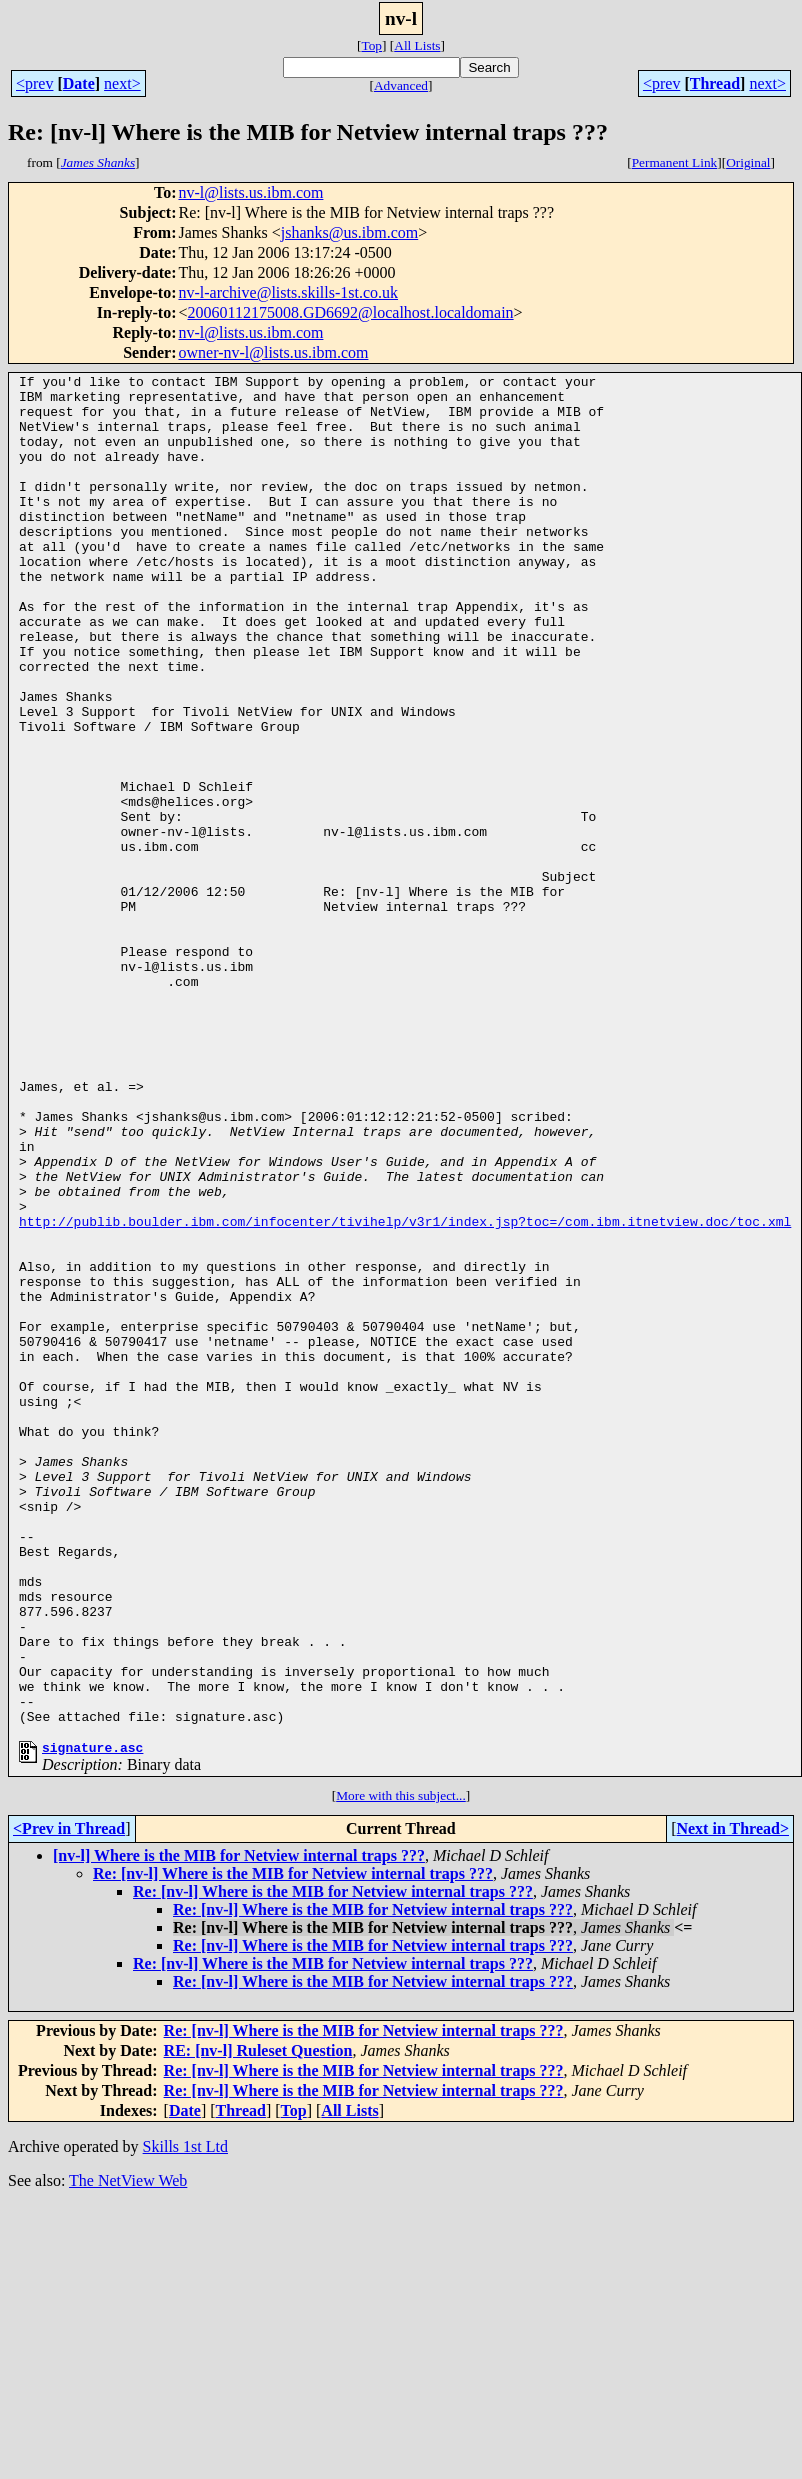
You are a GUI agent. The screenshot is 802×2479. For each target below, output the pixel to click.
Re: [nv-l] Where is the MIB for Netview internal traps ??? (293, 2146)
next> (122, 83)
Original (748, 162)
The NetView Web (128, 2453)
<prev (34, 83)
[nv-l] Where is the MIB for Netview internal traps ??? (239, 2128)
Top (371, 45)
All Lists (417, 45)
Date (79, 83)
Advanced (401, 85)
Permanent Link (675, 162)
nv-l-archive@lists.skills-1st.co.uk (288, 292)
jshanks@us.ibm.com (349, 232)
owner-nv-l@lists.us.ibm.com (273, 352)
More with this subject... (401, 2068)
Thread (715, 83)
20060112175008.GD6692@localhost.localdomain (351, 312)
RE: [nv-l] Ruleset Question (258, 2323)
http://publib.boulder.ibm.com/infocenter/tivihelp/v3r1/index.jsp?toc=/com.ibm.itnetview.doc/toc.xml (405, 1392)
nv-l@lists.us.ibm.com (250, 192)
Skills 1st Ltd (185, 2419)
